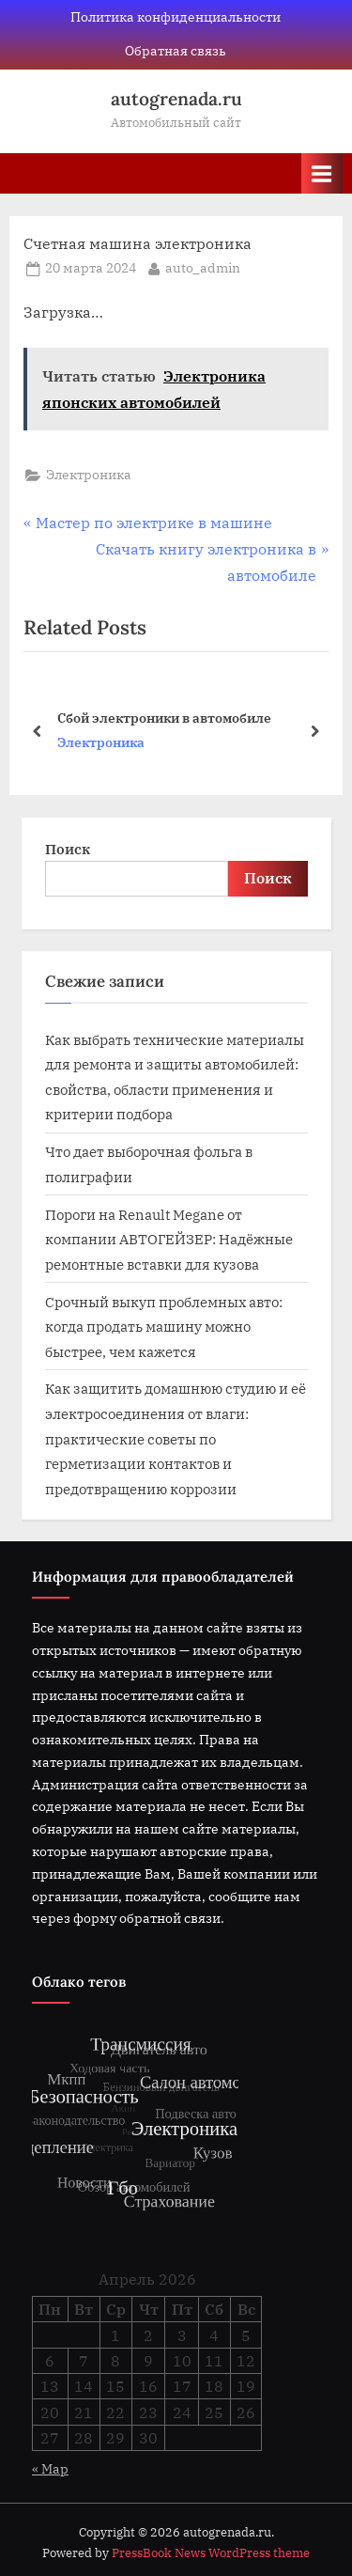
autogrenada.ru (176, 98)
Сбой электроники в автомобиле (164, 717)
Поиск (67, 848)
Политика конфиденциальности (175, 16)
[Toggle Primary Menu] (322, 173)
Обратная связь (175, 50)
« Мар (50, 2468)
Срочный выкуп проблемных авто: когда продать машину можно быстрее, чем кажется (164, 1326)
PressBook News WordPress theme (211, 2553)
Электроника (88, 474)
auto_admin (202, 267)
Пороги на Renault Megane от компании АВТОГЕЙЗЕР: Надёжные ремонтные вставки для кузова (169, 1239)
